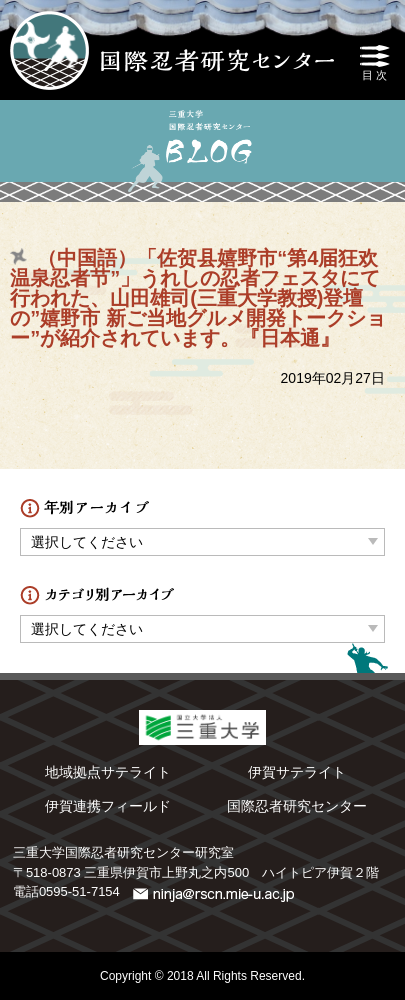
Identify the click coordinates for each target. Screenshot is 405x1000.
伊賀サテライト (297, 772)
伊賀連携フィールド (108, 806)
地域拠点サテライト (108, 772)
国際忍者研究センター (297, 806)
